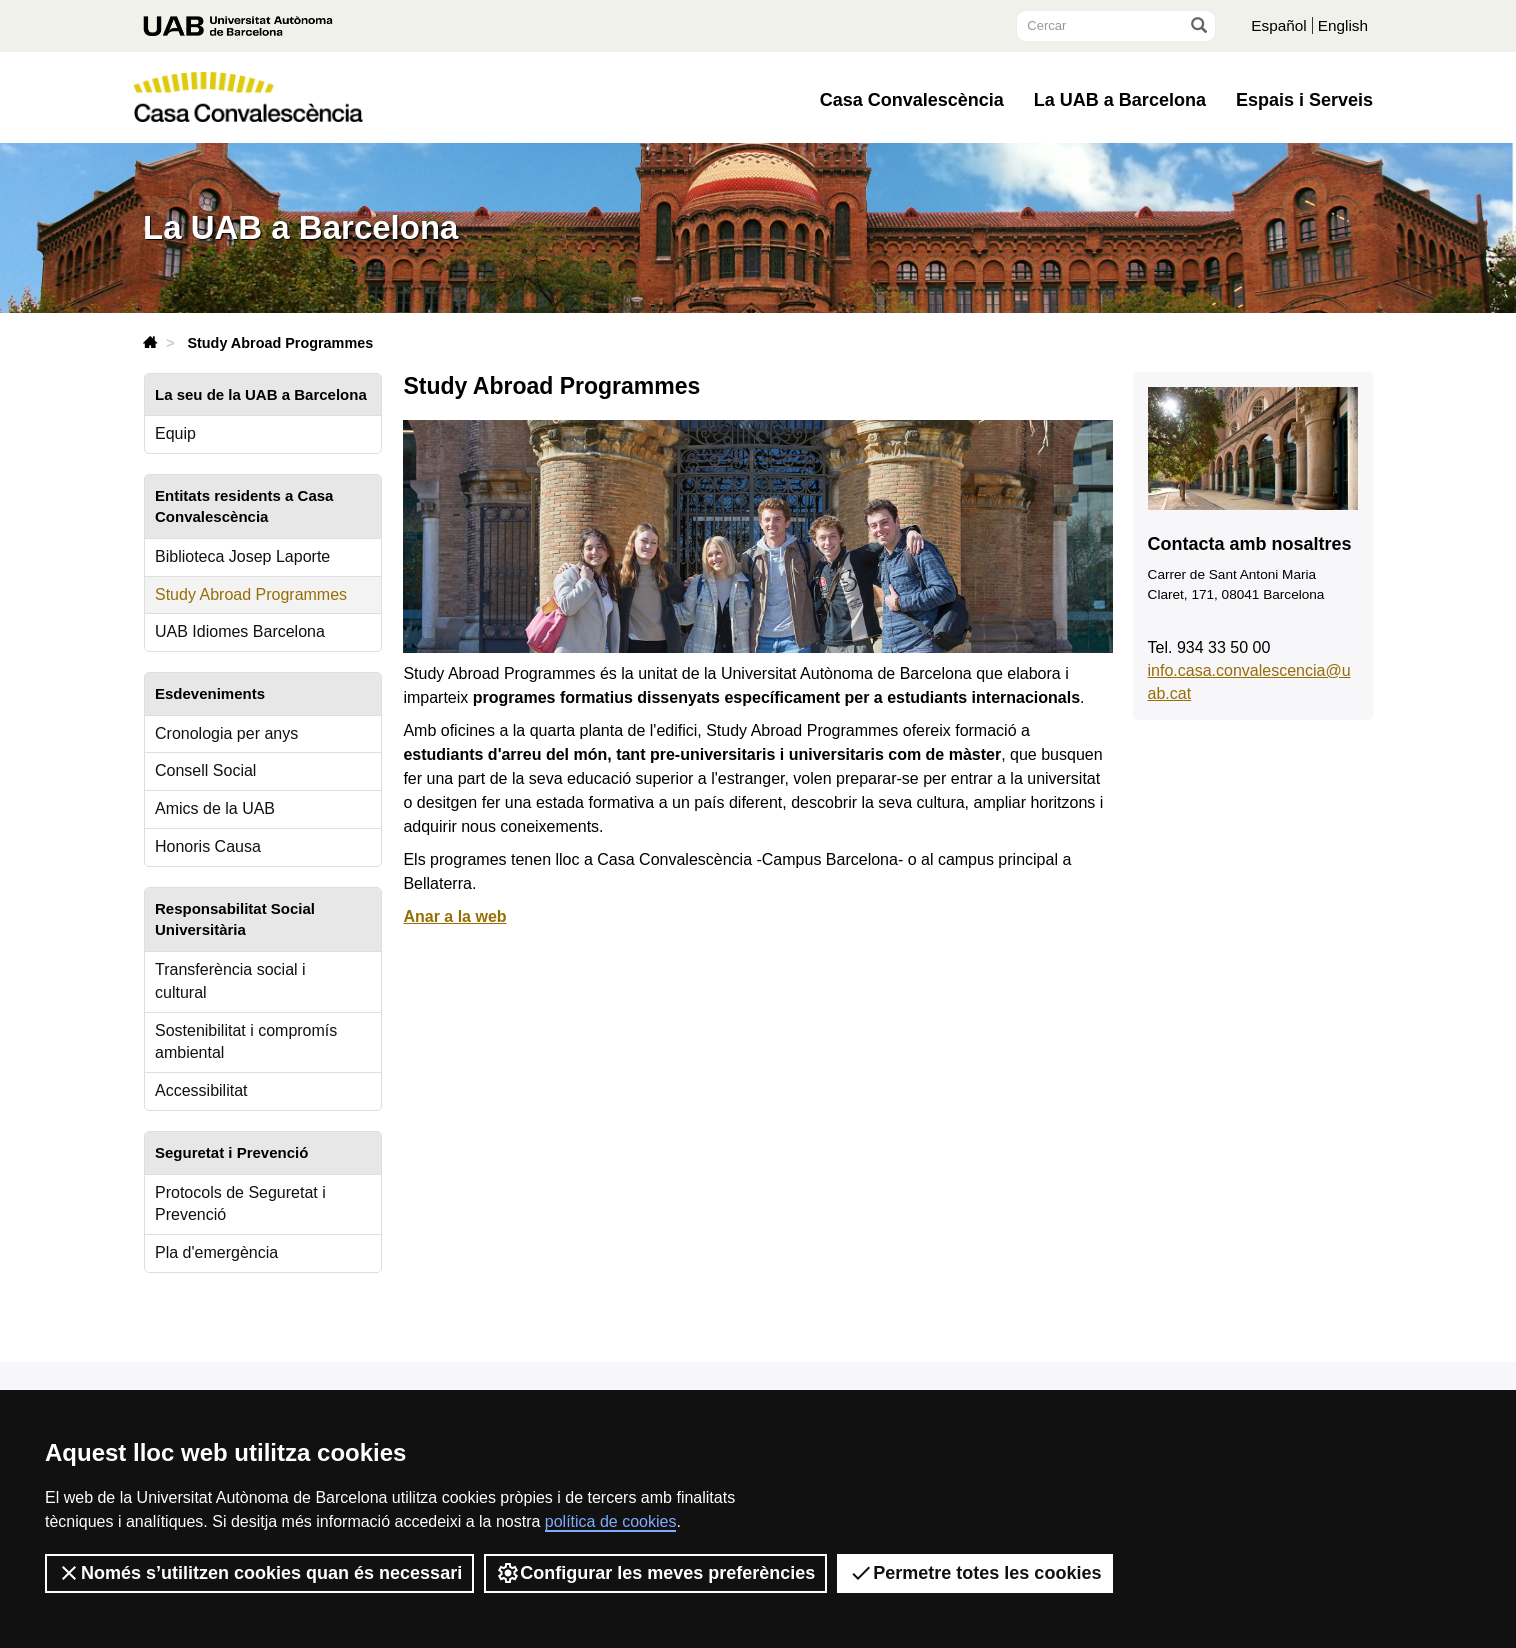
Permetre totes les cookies (975, 1573)
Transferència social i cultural (230, 981)
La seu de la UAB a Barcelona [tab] (261, 394)
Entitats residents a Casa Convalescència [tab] (244, 506)
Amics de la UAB (215, 808)
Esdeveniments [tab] (210, 693)
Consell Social (205, 770)
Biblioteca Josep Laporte (242, 556)
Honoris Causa (208, 846)
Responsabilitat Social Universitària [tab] (235, 919)
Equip (175, 433)
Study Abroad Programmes (251, 594)
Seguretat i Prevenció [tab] (231, 1152)
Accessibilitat (201, 1090)
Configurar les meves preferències (655, 1573)
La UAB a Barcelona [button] (1120, 100)
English (1342, 25)
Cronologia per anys (226, 733)
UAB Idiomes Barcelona (240, 631)
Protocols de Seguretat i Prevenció (240, 1204)
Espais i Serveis (1304, 100)
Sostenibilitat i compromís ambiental (246, 1042)
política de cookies (611, 1521)
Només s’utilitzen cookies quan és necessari (259, 1573)
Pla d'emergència (216, 1252)
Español (1276, 25)
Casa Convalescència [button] (912, 100)
